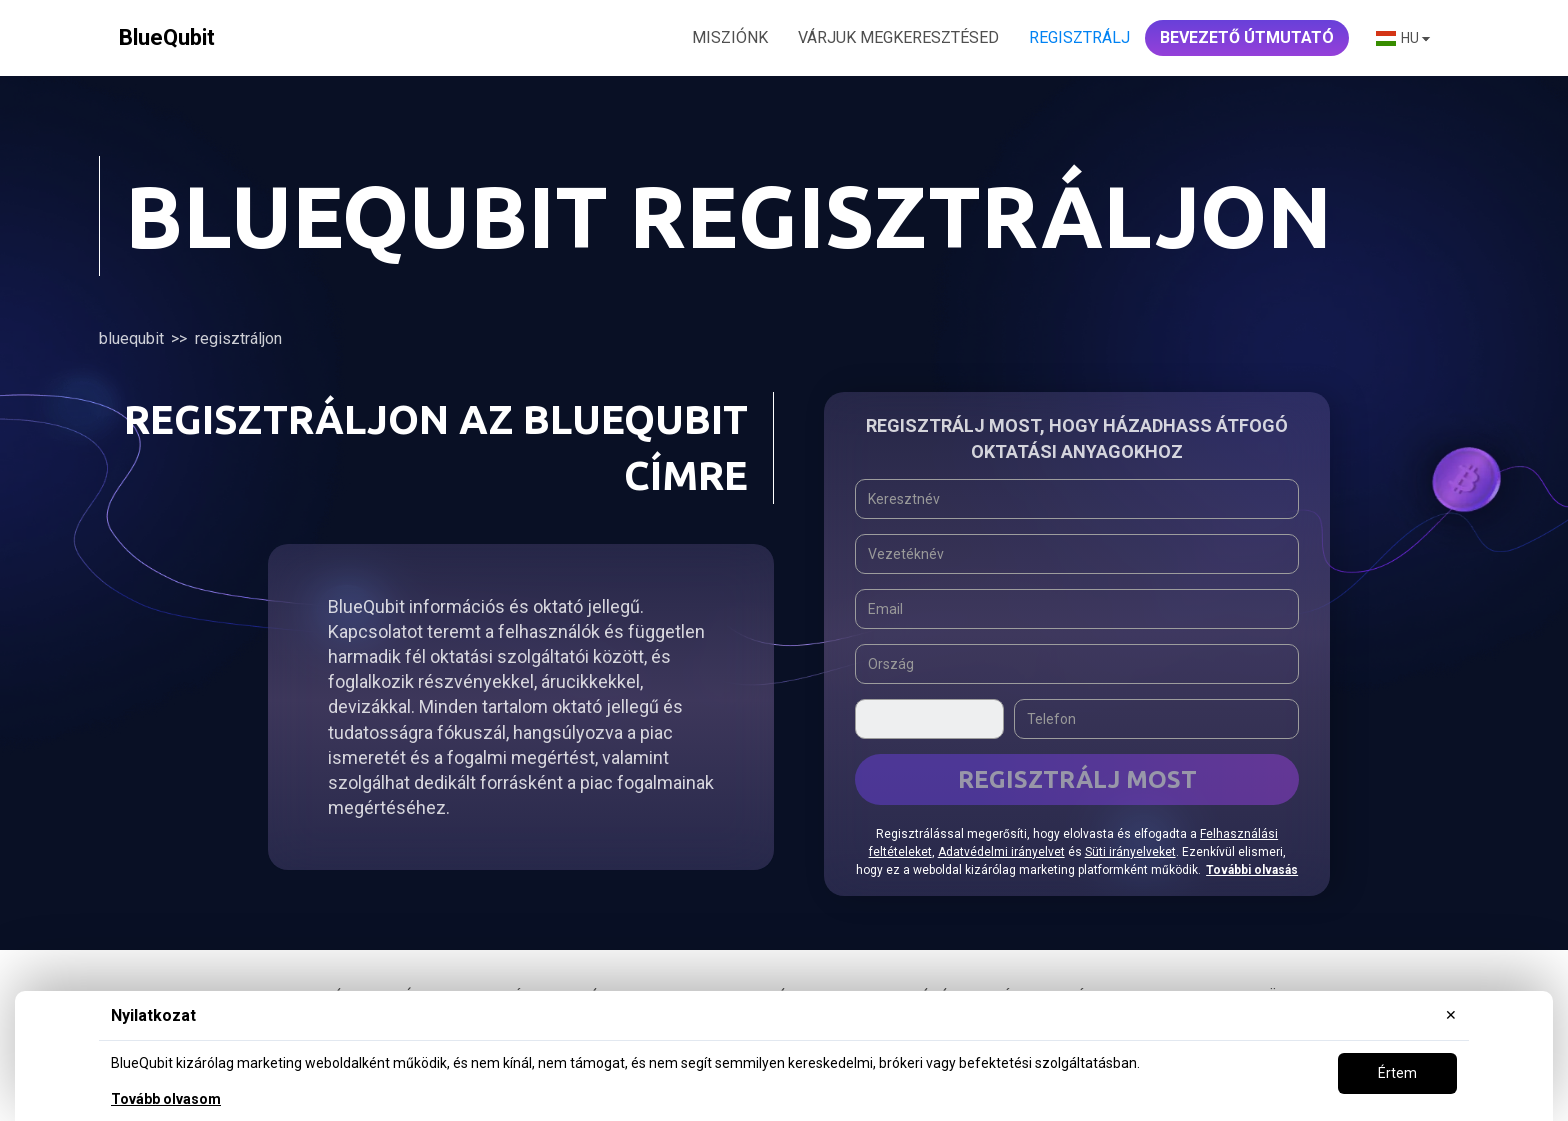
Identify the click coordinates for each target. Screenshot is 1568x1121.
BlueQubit (131, 338)
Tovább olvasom (166, 1099)
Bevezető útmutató (1247, 37)
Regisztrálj (1079, 37)
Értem (1397, 1073)
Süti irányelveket (1130, 852)
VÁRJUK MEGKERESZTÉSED (898, 37)
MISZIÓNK (730, 37)
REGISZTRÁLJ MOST (1077, 779)
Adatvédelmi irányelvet (1001, 852)
